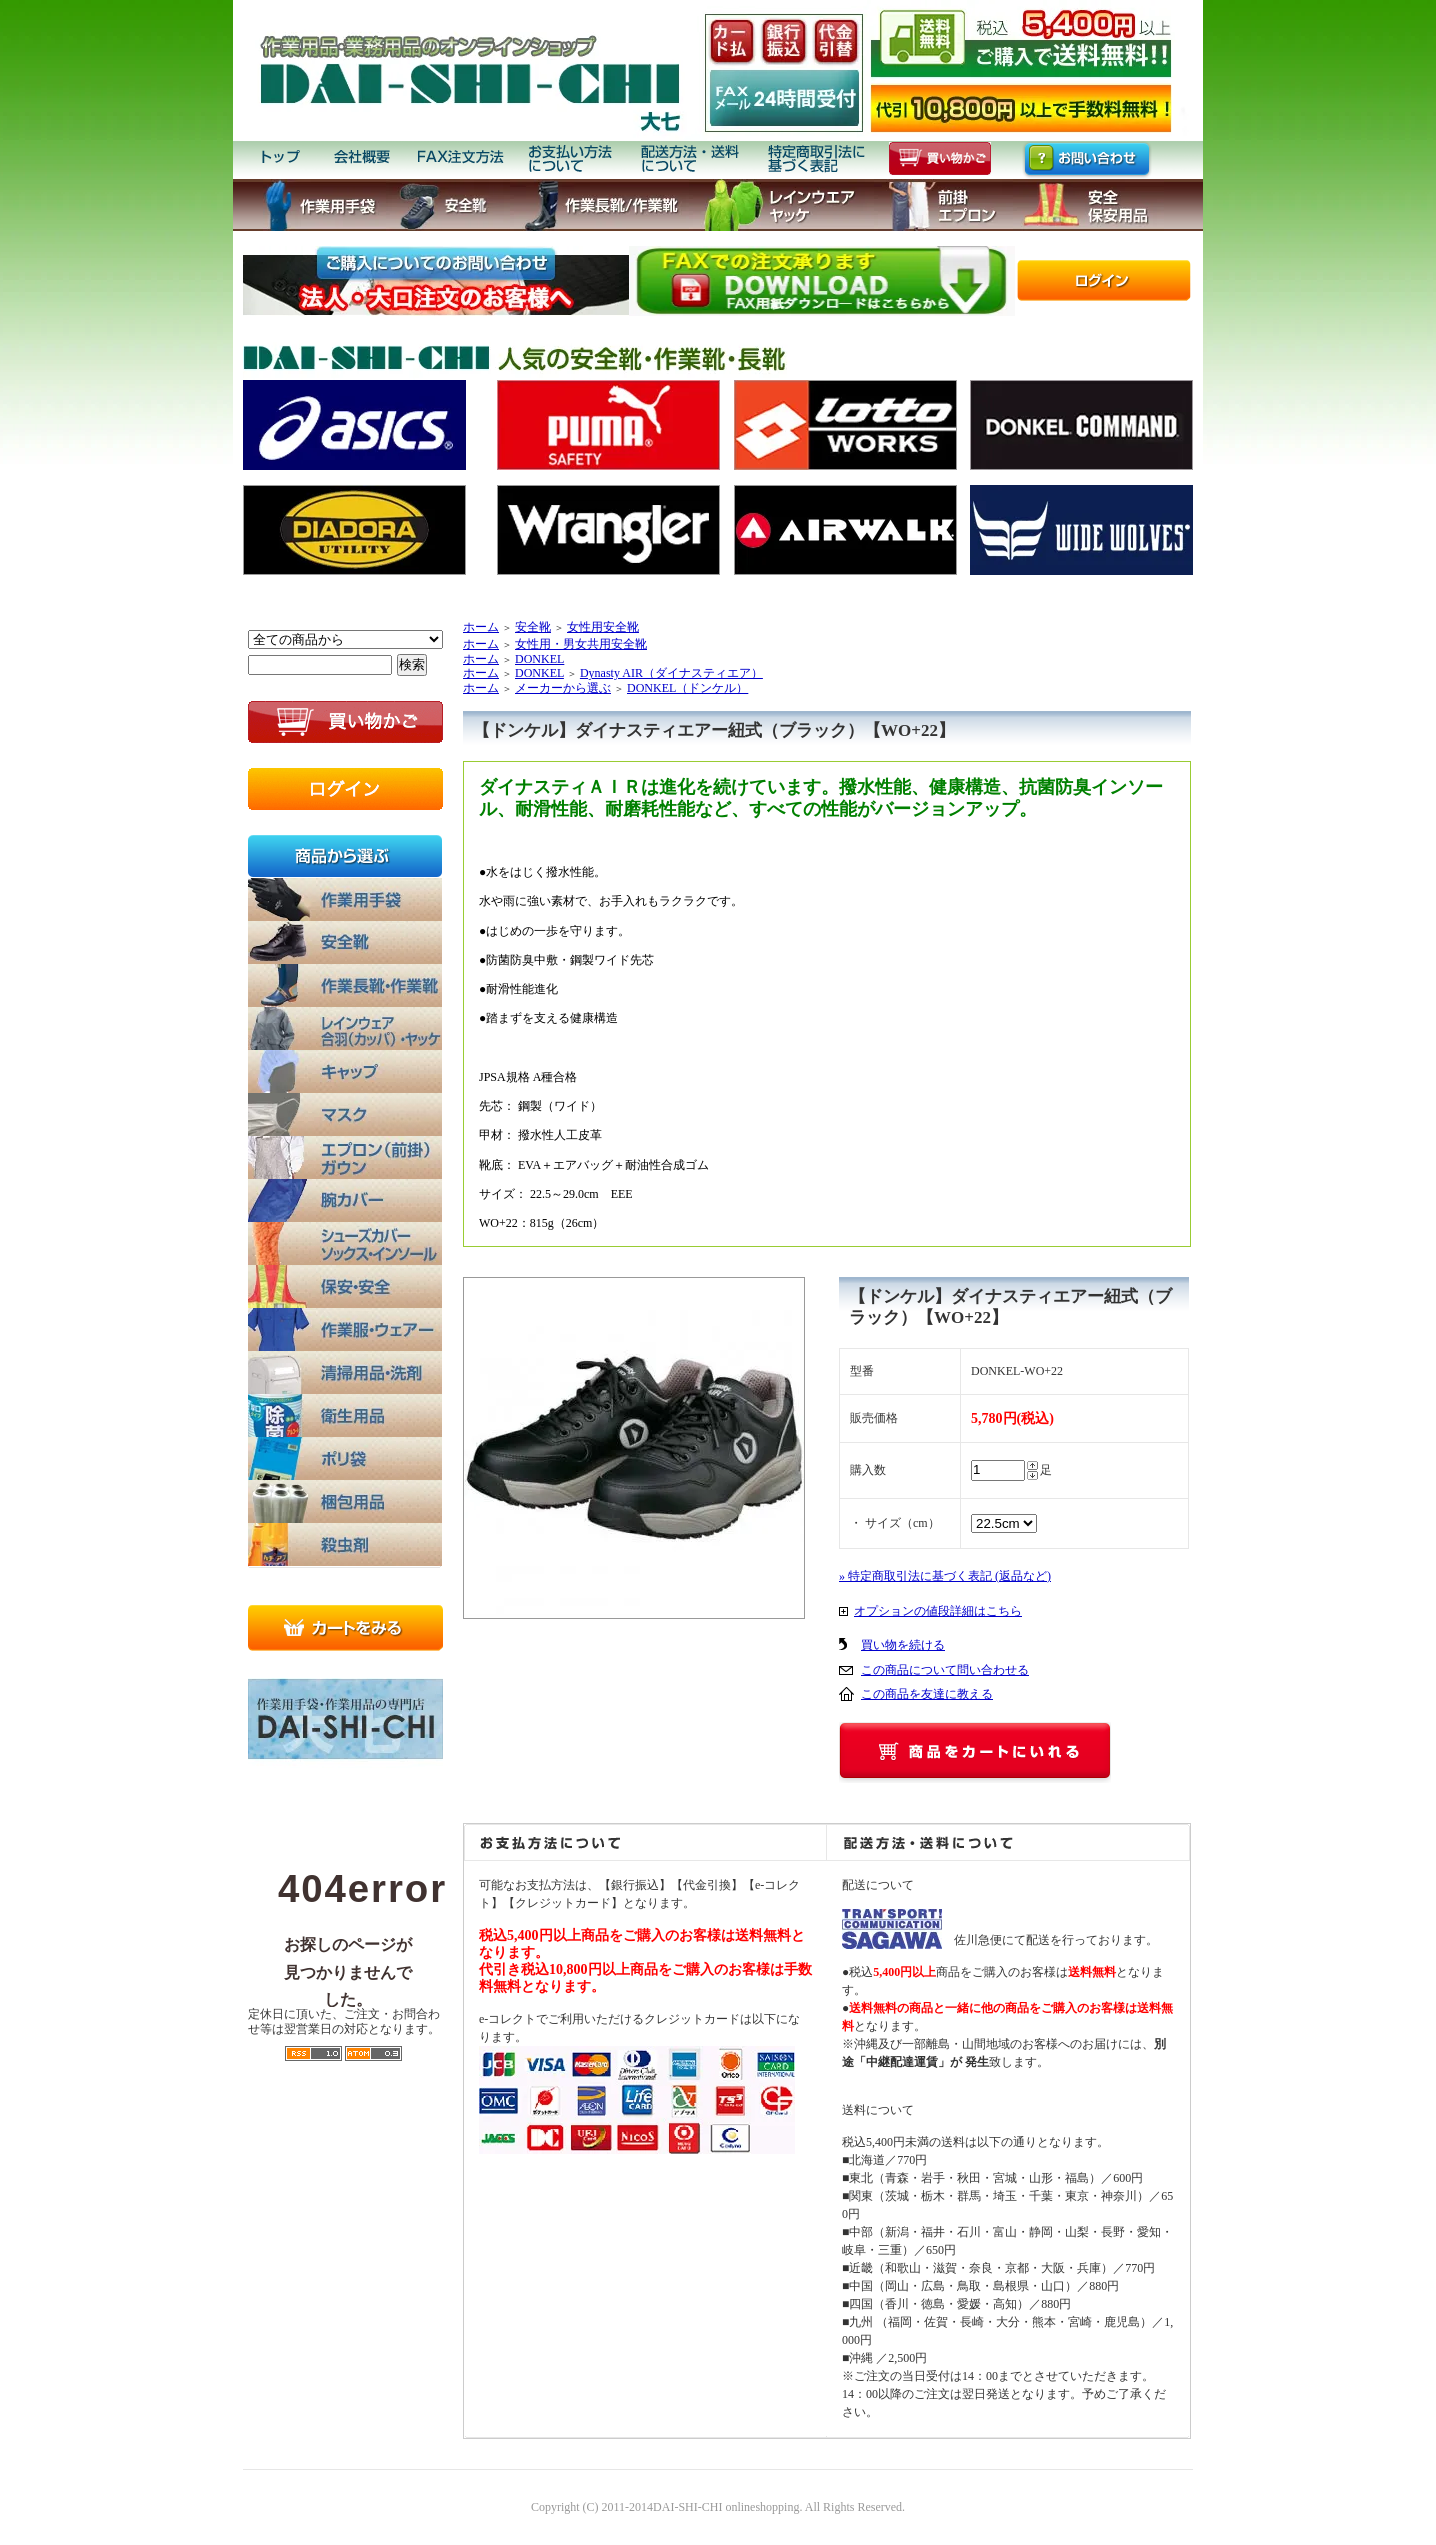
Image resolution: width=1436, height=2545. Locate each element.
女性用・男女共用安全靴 (581, 644)
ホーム (481, 627)
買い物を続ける (903, 1645)
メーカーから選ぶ (563, 688)
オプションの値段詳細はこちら (938, 1611)
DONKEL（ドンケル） (687, 688)
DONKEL (539, 659)
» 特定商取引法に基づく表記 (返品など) (945, 1576)
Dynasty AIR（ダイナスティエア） (671, 673)
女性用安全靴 (603, 627)
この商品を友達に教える (927, 1694)
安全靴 (533, 627)
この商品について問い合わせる (945, 1670)
